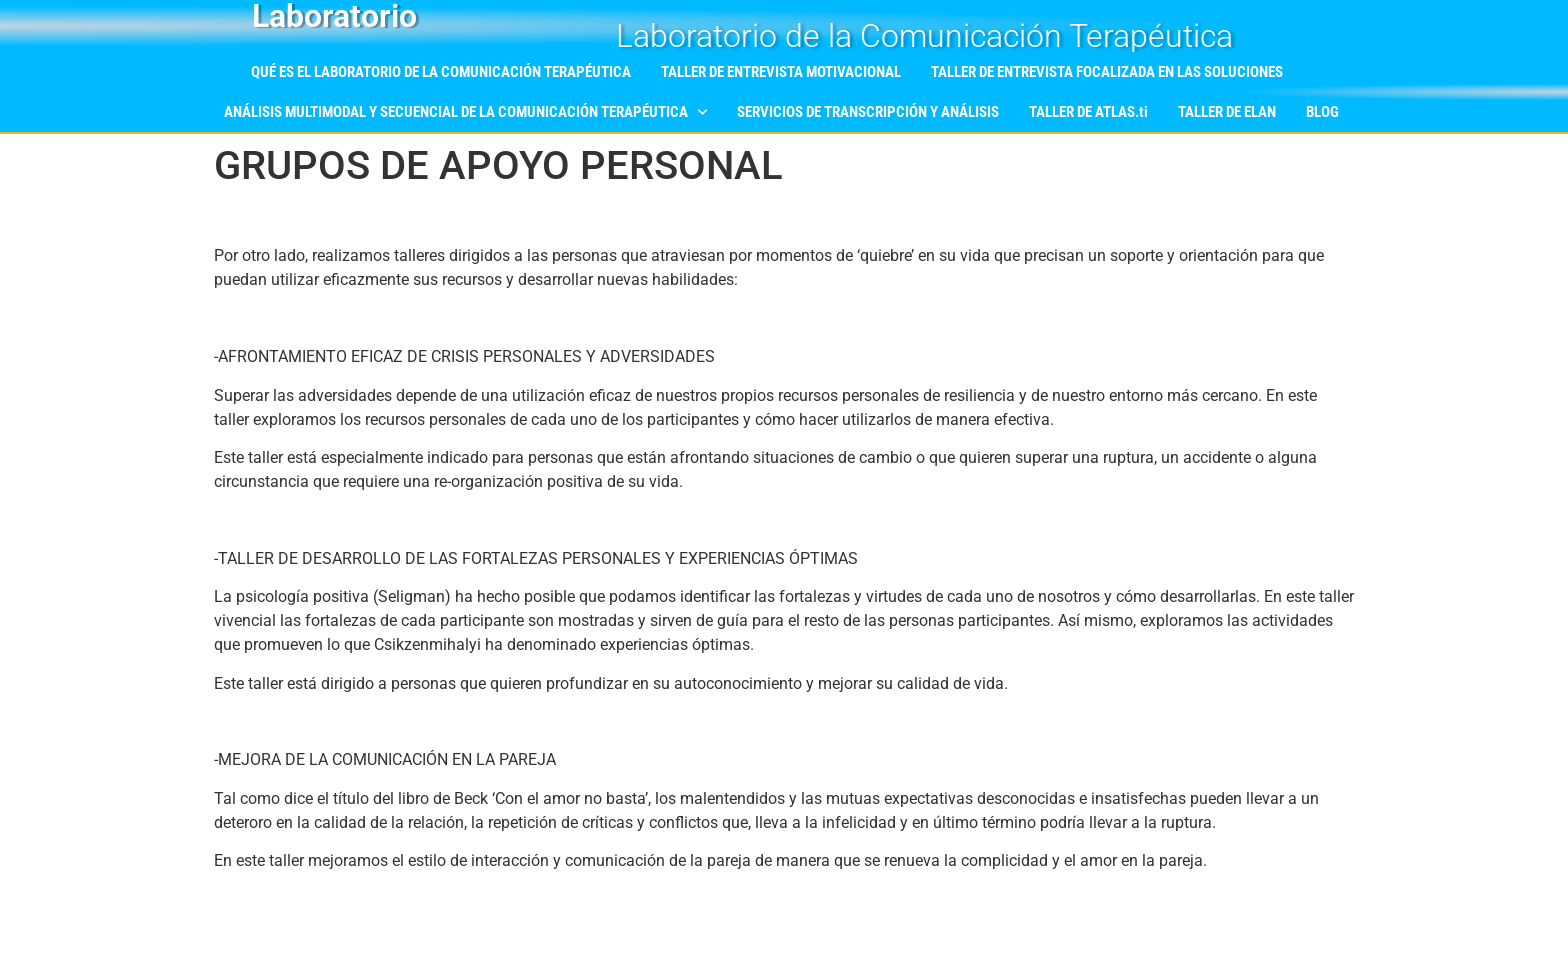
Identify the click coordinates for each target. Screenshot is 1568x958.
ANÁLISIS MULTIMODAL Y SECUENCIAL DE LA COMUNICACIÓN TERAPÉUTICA (465, 112)
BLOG (1322, 112)
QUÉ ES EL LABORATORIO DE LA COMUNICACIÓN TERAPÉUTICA (441, 72)
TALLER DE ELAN (1227, 112)
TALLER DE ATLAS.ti (1088, 112)
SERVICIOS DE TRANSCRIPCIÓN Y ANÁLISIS (868, 112)
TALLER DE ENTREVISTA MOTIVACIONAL (781, 72)
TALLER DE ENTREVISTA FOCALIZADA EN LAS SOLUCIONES (1107, 72)
